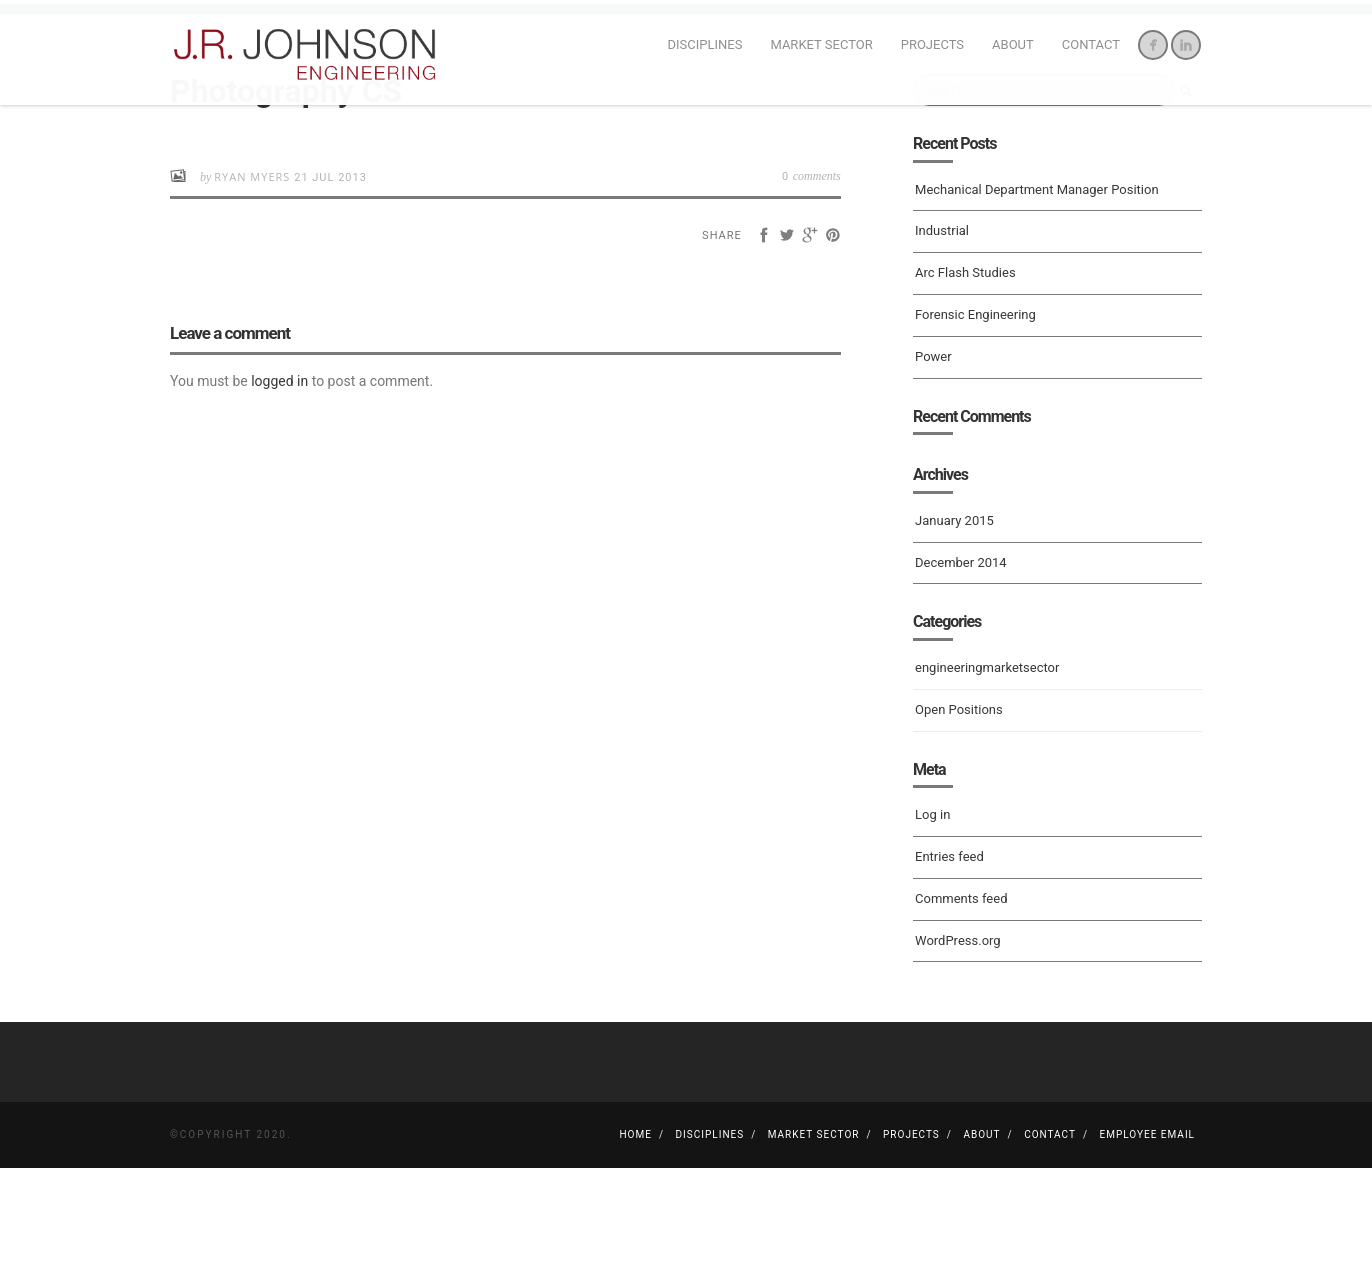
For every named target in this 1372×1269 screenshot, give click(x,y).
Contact (1091, 44)
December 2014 (961, 662)
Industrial (942, 331)
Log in (932, 915)
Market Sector (821, 44)
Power (933, 457)
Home (635, 1235)
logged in (279, 482)
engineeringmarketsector (987, 768)
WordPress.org (958, 1040)
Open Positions (959, 810)
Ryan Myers (254, 277)
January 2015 (954, 621)
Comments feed (961, 999)
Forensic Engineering (975, 415)
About (1013, 44)
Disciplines (705, 44)
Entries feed (949, 957)
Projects (932, 44)
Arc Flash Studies (965, 373)
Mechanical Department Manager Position (1037, 289)
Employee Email (1147, 1235)
